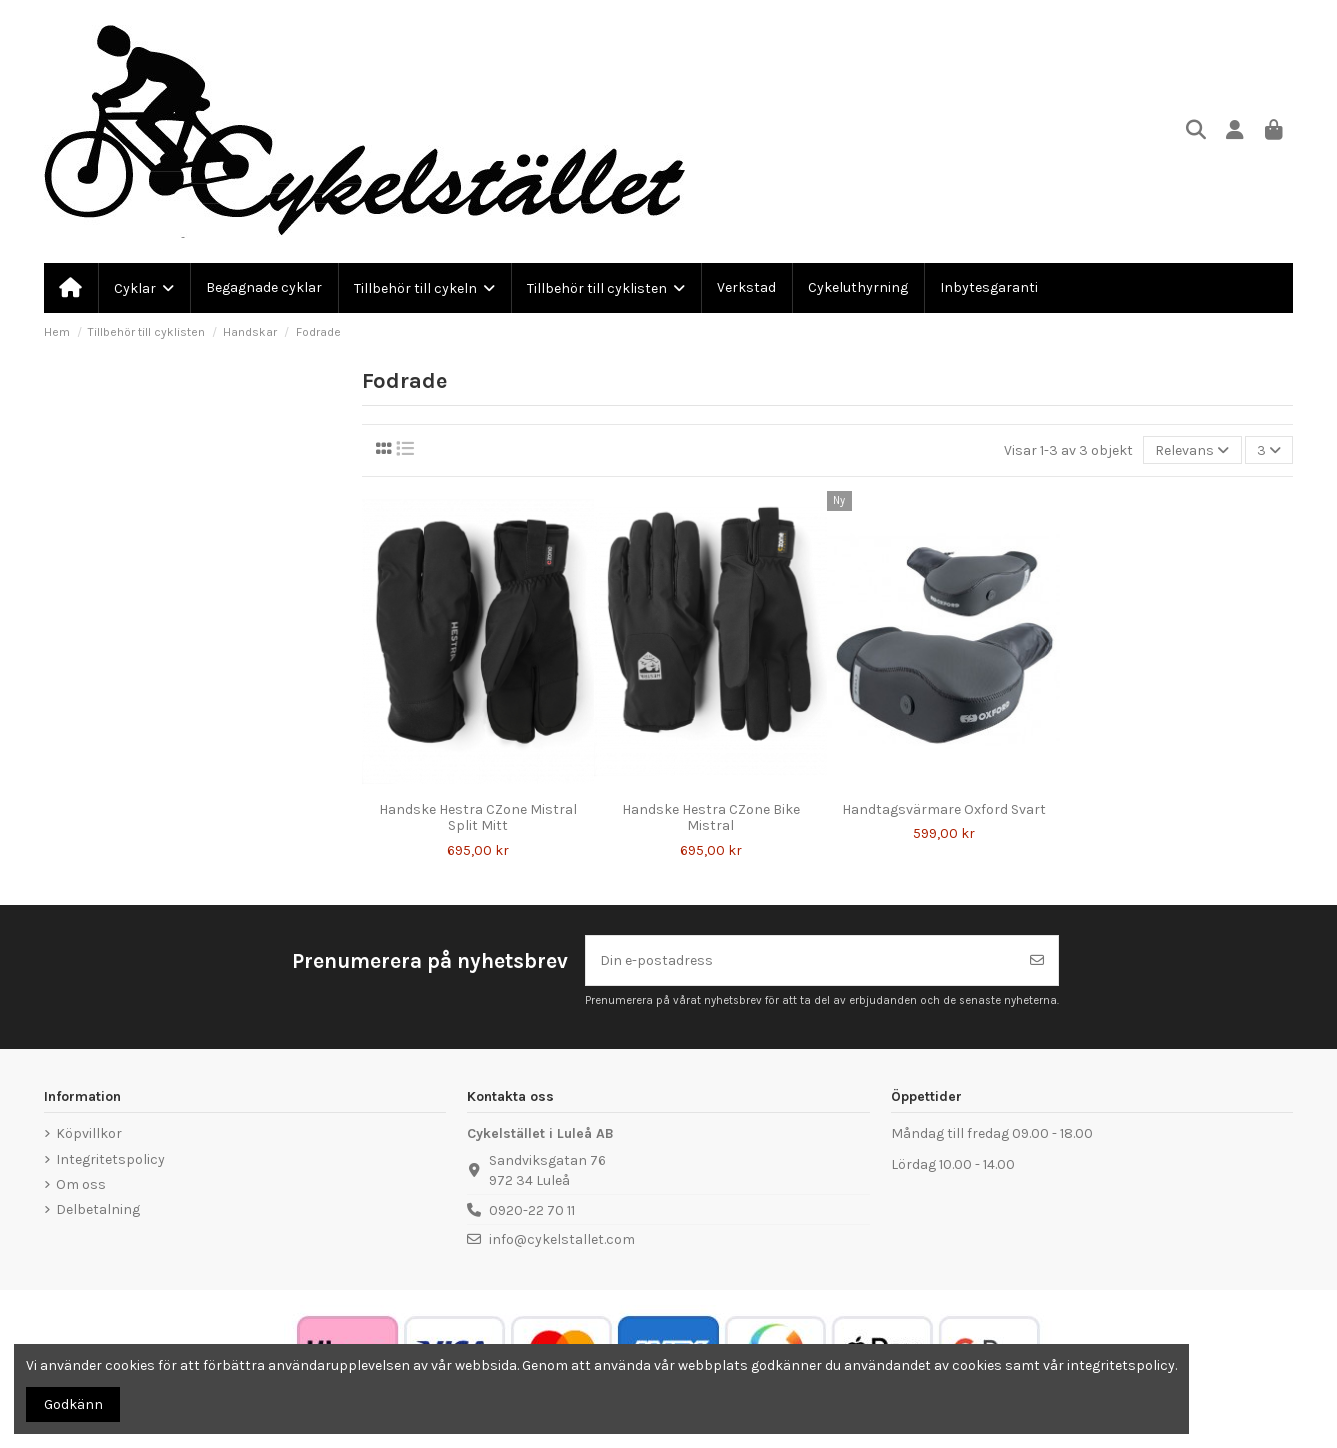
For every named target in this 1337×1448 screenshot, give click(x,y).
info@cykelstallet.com (562, 1239)
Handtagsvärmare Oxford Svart (944, 809)
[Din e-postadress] (801, 960)
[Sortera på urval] (1192, 450)
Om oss (81, 1184)
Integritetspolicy (110, 1159)
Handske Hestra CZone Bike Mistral (711, 818)
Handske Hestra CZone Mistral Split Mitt (478, 818)
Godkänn (73, 1404)
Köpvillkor (89, 1133)
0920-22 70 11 (532, 1210)
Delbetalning (98, 1209)
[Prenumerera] (1037, 960)
